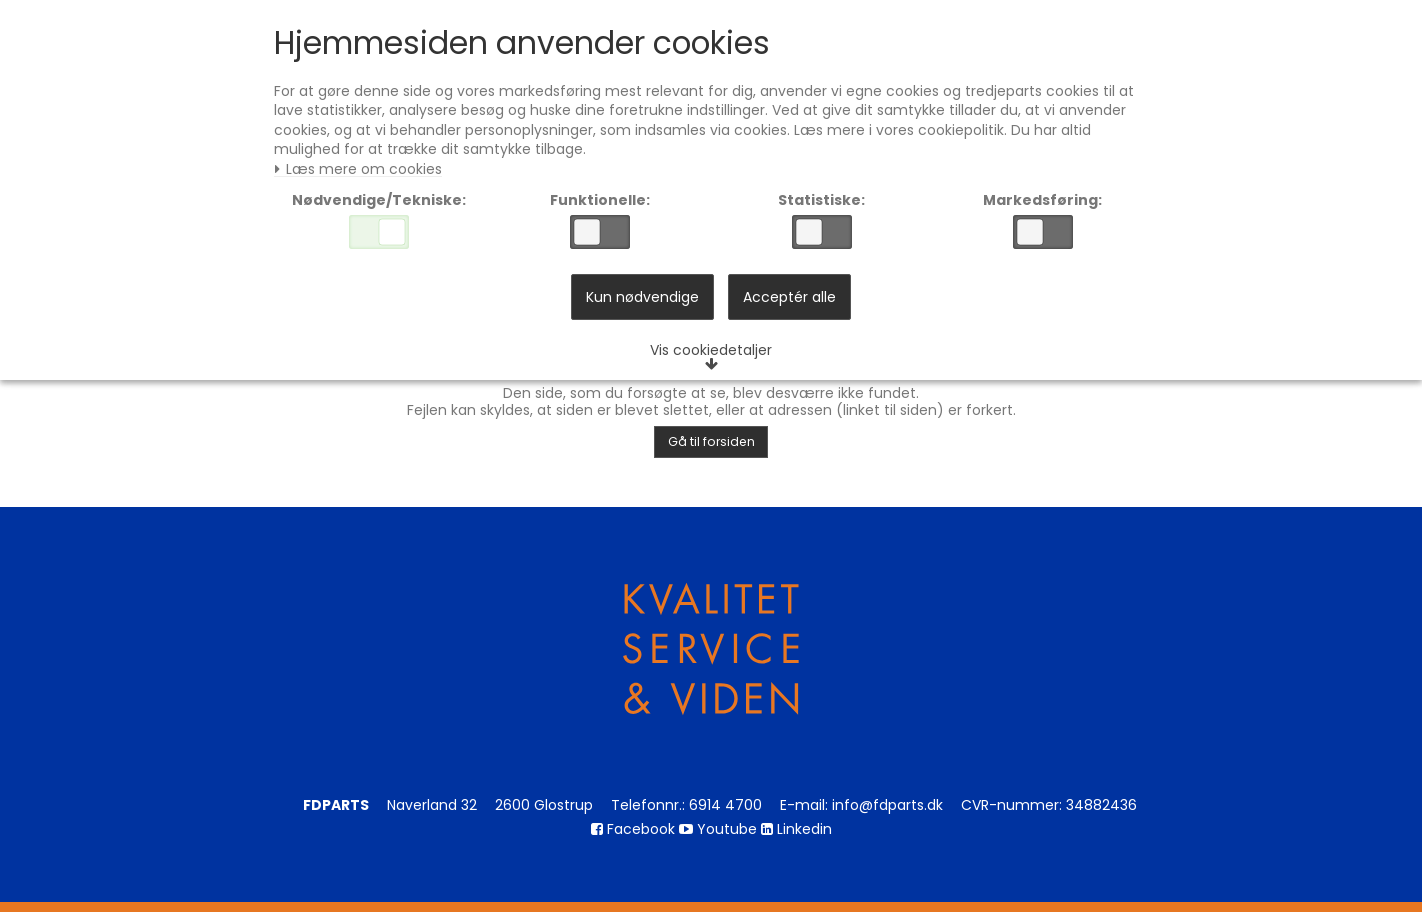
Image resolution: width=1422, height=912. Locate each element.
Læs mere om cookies (363, 173)
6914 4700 (725, 805)
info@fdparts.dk (887, 805)
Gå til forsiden (711, 441)
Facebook (633, 829)
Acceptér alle (789, 304)
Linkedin (796, 829)
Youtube (718, 829)
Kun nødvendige (642, 304)
